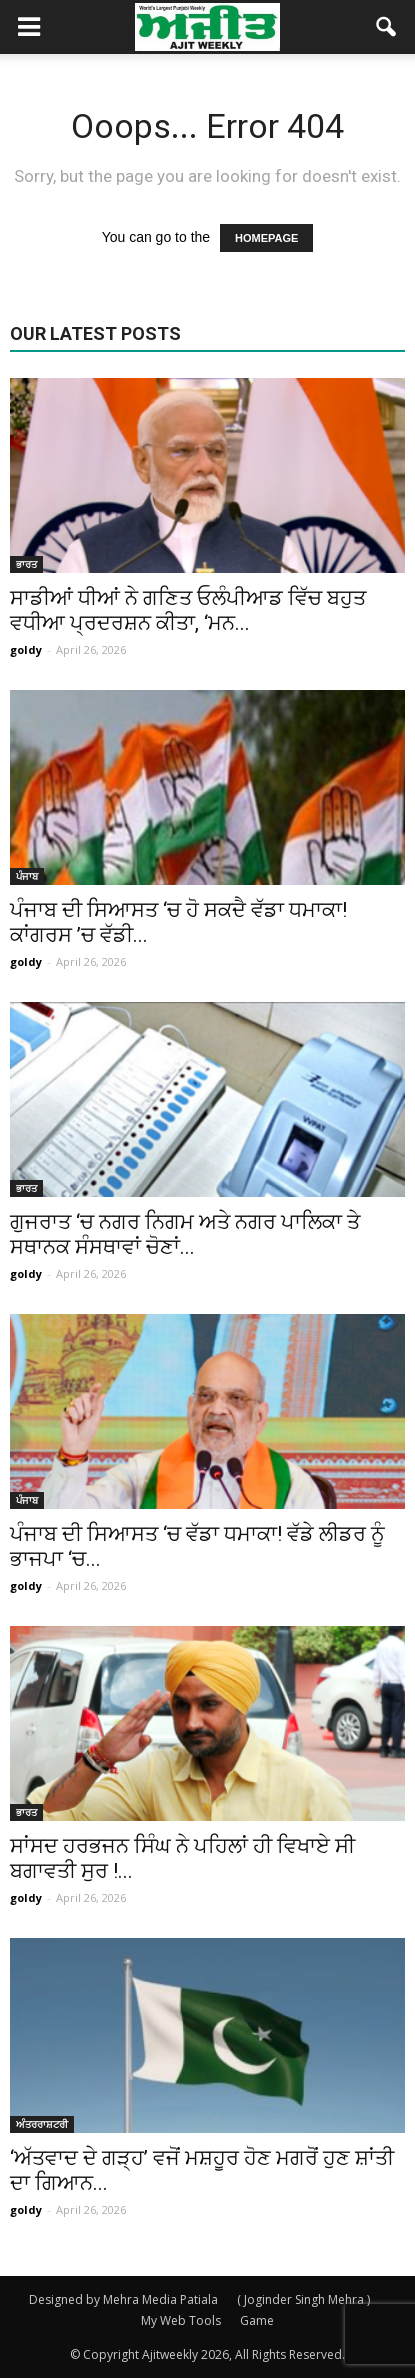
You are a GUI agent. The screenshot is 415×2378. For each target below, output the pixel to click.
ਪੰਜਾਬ (27, 876)
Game (257, 2320)
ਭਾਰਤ (26, 564)
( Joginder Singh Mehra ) (303, 2299)
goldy (26, 649)
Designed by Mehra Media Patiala (123, 2299)
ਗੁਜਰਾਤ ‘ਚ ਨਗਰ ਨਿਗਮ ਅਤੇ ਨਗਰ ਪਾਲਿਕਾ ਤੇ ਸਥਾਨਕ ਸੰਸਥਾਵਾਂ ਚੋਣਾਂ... (185, 1234)
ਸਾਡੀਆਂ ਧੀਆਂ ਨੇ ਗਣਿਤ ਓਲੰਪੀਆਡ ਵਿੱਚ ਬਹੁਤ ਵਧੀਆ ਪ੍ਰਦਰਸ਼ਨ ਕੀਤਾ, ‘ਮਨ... (188, 610)
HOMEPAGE (266, 238)
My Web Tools (181, 2320)
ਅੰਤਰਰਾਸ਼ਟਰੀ (42, 2124)
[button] (387, 27)
